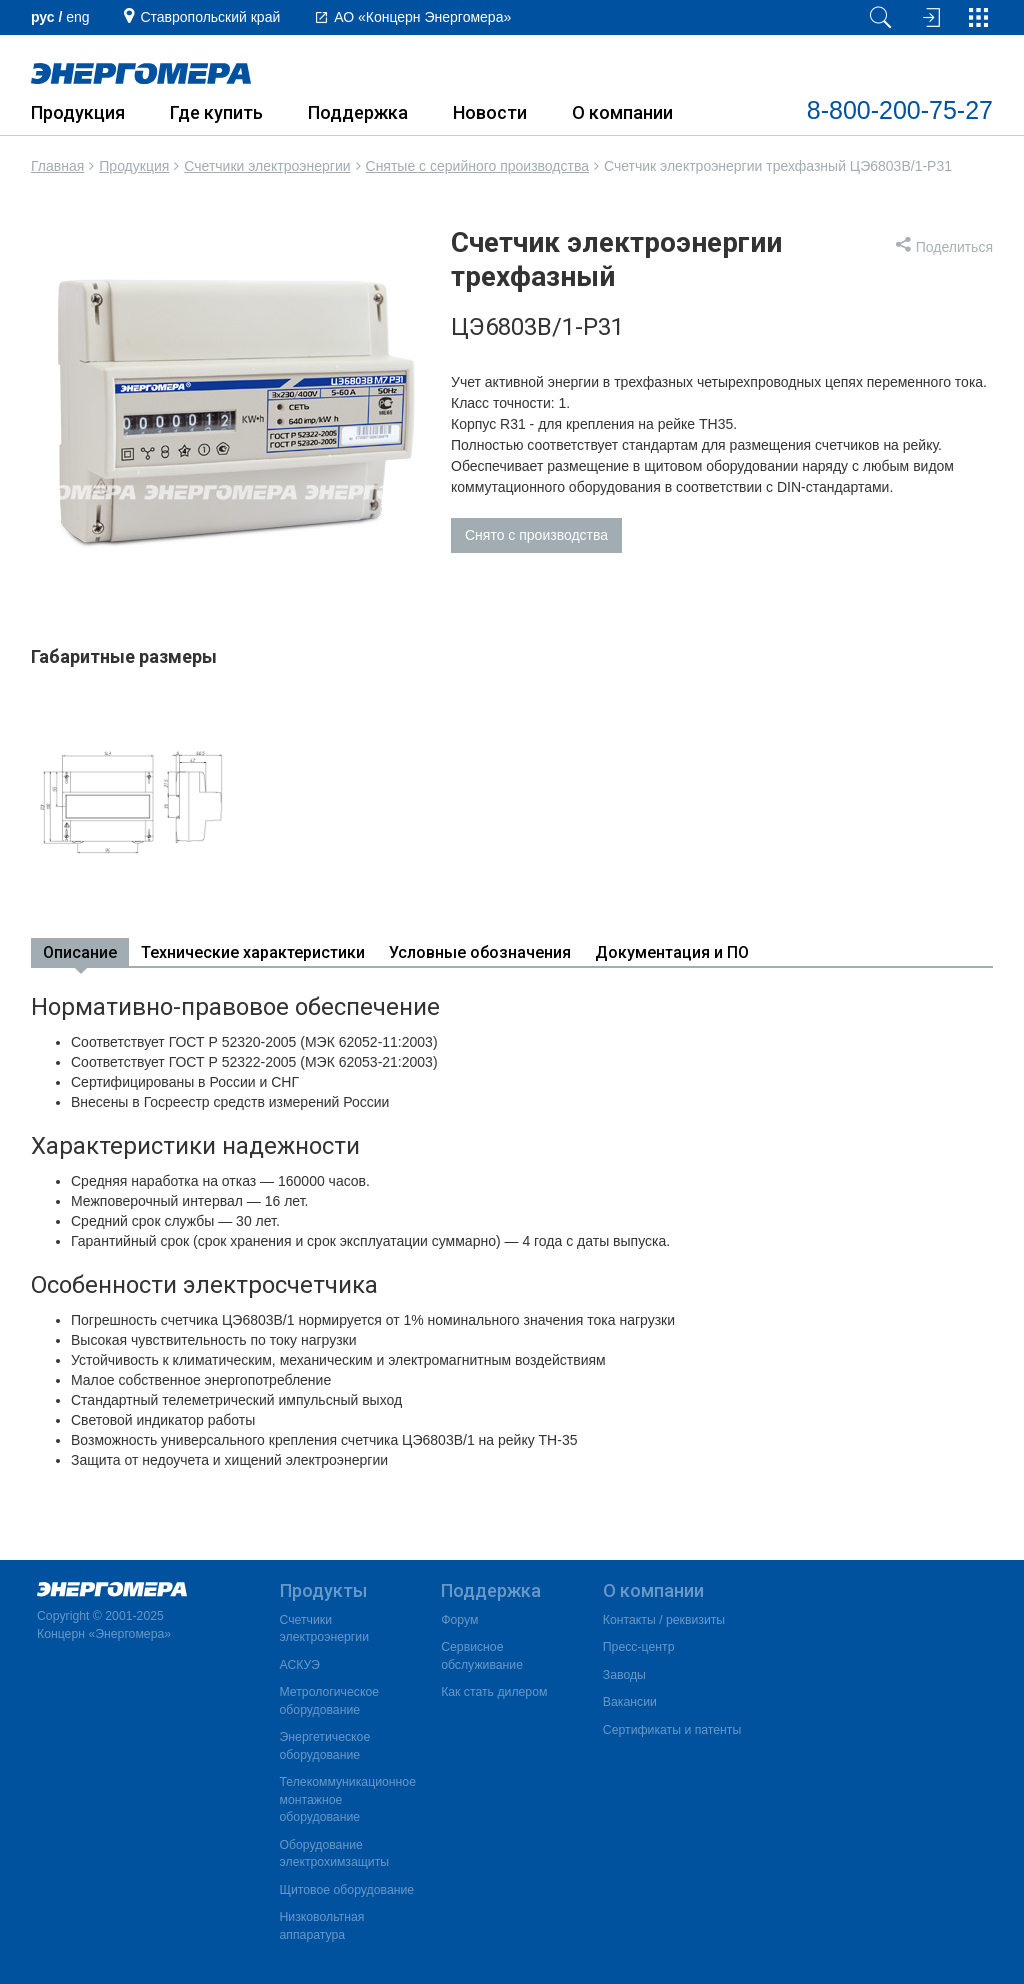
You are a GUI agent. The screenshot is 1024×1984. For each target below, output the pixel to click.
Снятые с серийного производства (477, 166)
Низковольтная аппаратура (322, 1926)
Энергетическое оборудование (325, 1746)
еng (77, 17)
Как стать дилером (494, 1692)
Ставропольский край (210, 17)
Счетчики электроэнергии (267, 166)
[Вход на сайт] (929, 17)
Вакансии (630, 1702)
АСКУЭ (300, 1665)
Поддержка (358, 112)
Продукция (78, 112)
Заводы (624, 1675)
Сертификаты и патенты (672, 1730)
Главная (57, 166)
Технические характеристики (253, 952)
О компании (622, 112)
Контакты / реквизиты (664, 1620)
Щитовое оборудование (347, 1890)
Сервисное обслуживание (482, 1656)
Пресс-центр (639, 1647)
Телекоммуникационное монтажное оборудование (348, 1799)
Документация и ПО (672, 952)
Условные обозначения (480, 952)
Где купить (216, 112)
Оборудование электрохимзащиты (335, 1854)
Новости (490, 112)
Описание (80, 952)
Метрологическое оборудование (330, 1701)
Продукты (323, 1590)
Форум (459, 1620)
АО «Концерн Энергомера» (422, 17)
